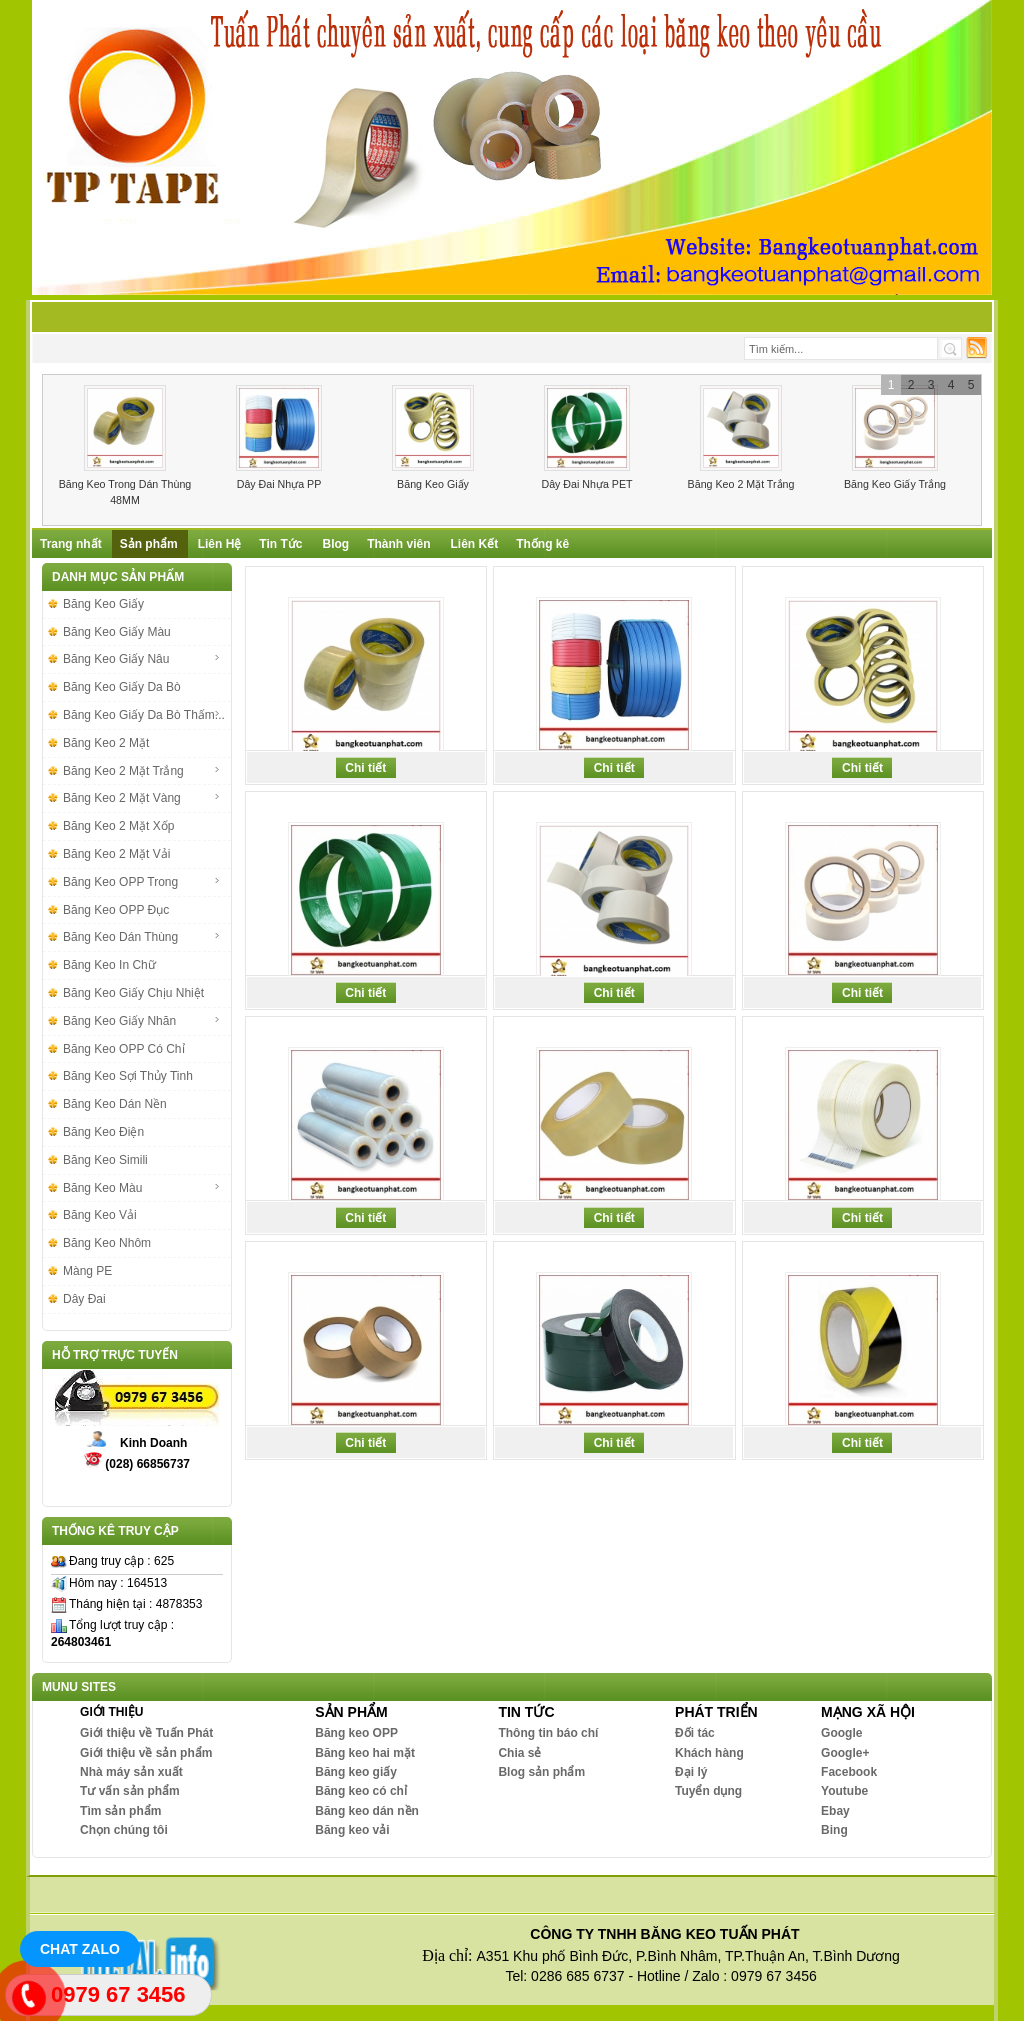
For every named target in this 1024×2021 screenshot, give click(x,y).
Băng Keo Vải (100, 1215)
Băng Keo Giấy (433, 484)
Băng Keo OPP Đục (116, 910)
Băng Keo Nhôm (107, 1243)
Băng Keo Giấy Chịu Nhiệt (133, 993)
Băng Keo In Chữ (109, 965)
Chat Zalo (80, 1949)
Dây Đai (84, 1299)
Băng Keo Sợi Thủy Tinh (128, 1076)
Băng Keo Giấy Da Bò (122, 687)
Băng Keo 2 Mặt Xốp (118, 826)
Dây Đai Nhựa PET (586, 484)
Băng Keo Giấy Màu (117, 632)
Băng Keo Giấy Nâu (142, 659)
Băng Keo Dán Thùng (142, 937)
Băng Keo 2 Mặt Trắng (741, 484)
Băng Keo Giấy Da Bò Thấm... (144, 715)
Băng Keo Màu (142, 1188)
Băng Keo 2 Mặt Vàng (142, 798)
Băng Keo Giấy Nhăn (142, 1021)
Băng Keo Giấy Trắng (895, 484)
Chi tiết (365, 768)
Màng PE (87, 1271)
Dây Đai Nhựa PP (279, 484)
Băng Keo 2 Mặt (106, 743)
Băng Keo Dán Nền (115, 1104)
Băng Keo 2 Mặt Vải (116, 854)
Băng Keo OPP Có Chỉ (124, 1049)
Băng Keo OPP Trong (142, 882)
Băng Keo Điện (103, 1132)
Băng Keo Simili (105, 1160)
